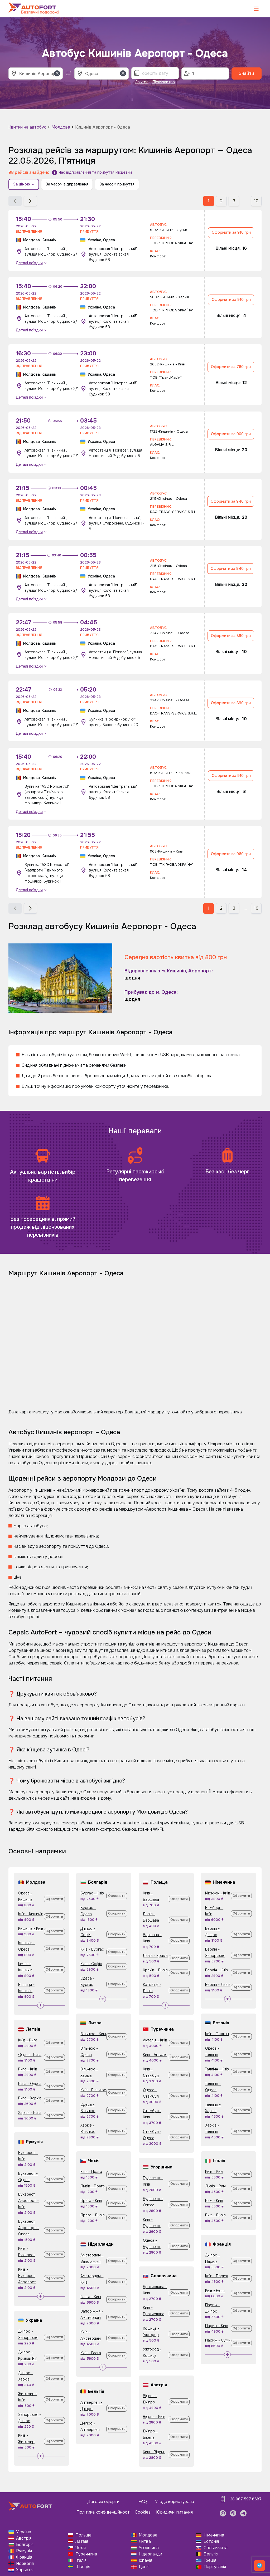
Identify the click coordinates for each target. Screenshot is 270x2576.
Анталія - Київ (155, 2040)
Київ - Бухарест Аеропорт (27, 2275)
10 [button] (256, 201)
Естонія (211, 2541)
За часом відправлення (67, 184)
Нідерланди (150, 2554)
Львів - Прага (92, 2186)
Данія (144, 2566)
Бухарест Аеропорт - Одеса (28, 2227)
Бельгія (211, 2554)
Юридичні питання (174, 2512)
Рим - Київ (214, 2200)
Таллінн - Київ (217, 2069)
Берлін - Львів (217, 1984)
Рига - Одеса (29, 2083)
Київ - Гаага (90, 2352)
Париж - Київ (216, 2325)
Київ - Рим (214, 2171)
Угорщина (149, 2547)
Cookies (143, 2512)
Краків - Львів (155, 1970)
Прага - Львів (92, 2215)
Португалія (215, 2566)
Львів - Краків (155, 1955)
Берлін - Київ (216, 1970)
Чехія (80, 2547)
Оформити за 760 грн (231, 366)
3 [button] (234, 201)
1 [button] (208, 201)
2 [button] (221, 201)
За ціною (23, 184)
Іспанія (145, 2560)
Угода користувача (174, 2501)
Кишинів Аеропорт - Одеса (102, 127)
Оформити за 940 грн (231, 501)
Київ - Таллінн (217, 2033)
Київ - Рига (27, 2040)
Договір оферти (103, 2501)
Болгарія (24, 2544)
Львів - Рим (215, 2186)
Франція (24, 2557)
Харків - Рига (29, 2112)
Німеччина (214, 2535)
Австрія (23, 2538)
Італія (80, 2560)
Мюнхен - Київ (217, 1893)
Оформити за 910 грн (231, 232)
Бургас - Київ (92, 1893)
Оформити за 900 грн (231, 434)
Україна (23, 2532)
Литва (145, 2541)
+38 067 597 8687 (245, 2499)
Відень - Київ (154, 2416)
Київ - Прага (91, 2171)
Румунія (24, 2551)
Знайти (246, 73)
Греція (210, 2560)
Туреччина (86, 2554)
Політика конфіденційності (103, 2512)
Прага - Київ (91, 2200)
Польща (83, 2535)
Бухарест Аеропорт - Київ (28, 2200)
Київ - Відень (154, 2452)
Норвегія (25, 2563)
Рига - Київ (27, 2069)
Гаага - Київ (90, 2296)
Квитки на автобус (27, 127)
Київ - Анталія (155, 2054)
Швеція (82, 2566)
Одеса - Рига (29, 2054)
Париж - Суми (217, 2340)
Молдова (60, 127)
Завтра (141, 82)
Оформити (54, 1899)
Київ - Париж (216, 2276)
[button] (15, 201)
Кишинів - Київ (30, 1928)
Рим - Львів (215, 2215)
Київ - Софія (91, 1963)
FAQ (142, 2501)
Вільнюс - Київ (93, 2033)
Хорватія (24, 2570)
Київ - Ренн (215, 2290)
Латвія (81, 2541)
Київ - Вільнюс (93, 2090)
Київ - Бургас (92, 1949)
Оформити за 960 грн (231, 853)
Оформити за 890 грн (231, 635)
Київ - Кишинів (30, 1914)
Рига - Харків (29, 2098)
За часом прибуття (116, 184)
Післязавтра (163, 82)
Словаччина (216, 2547)
